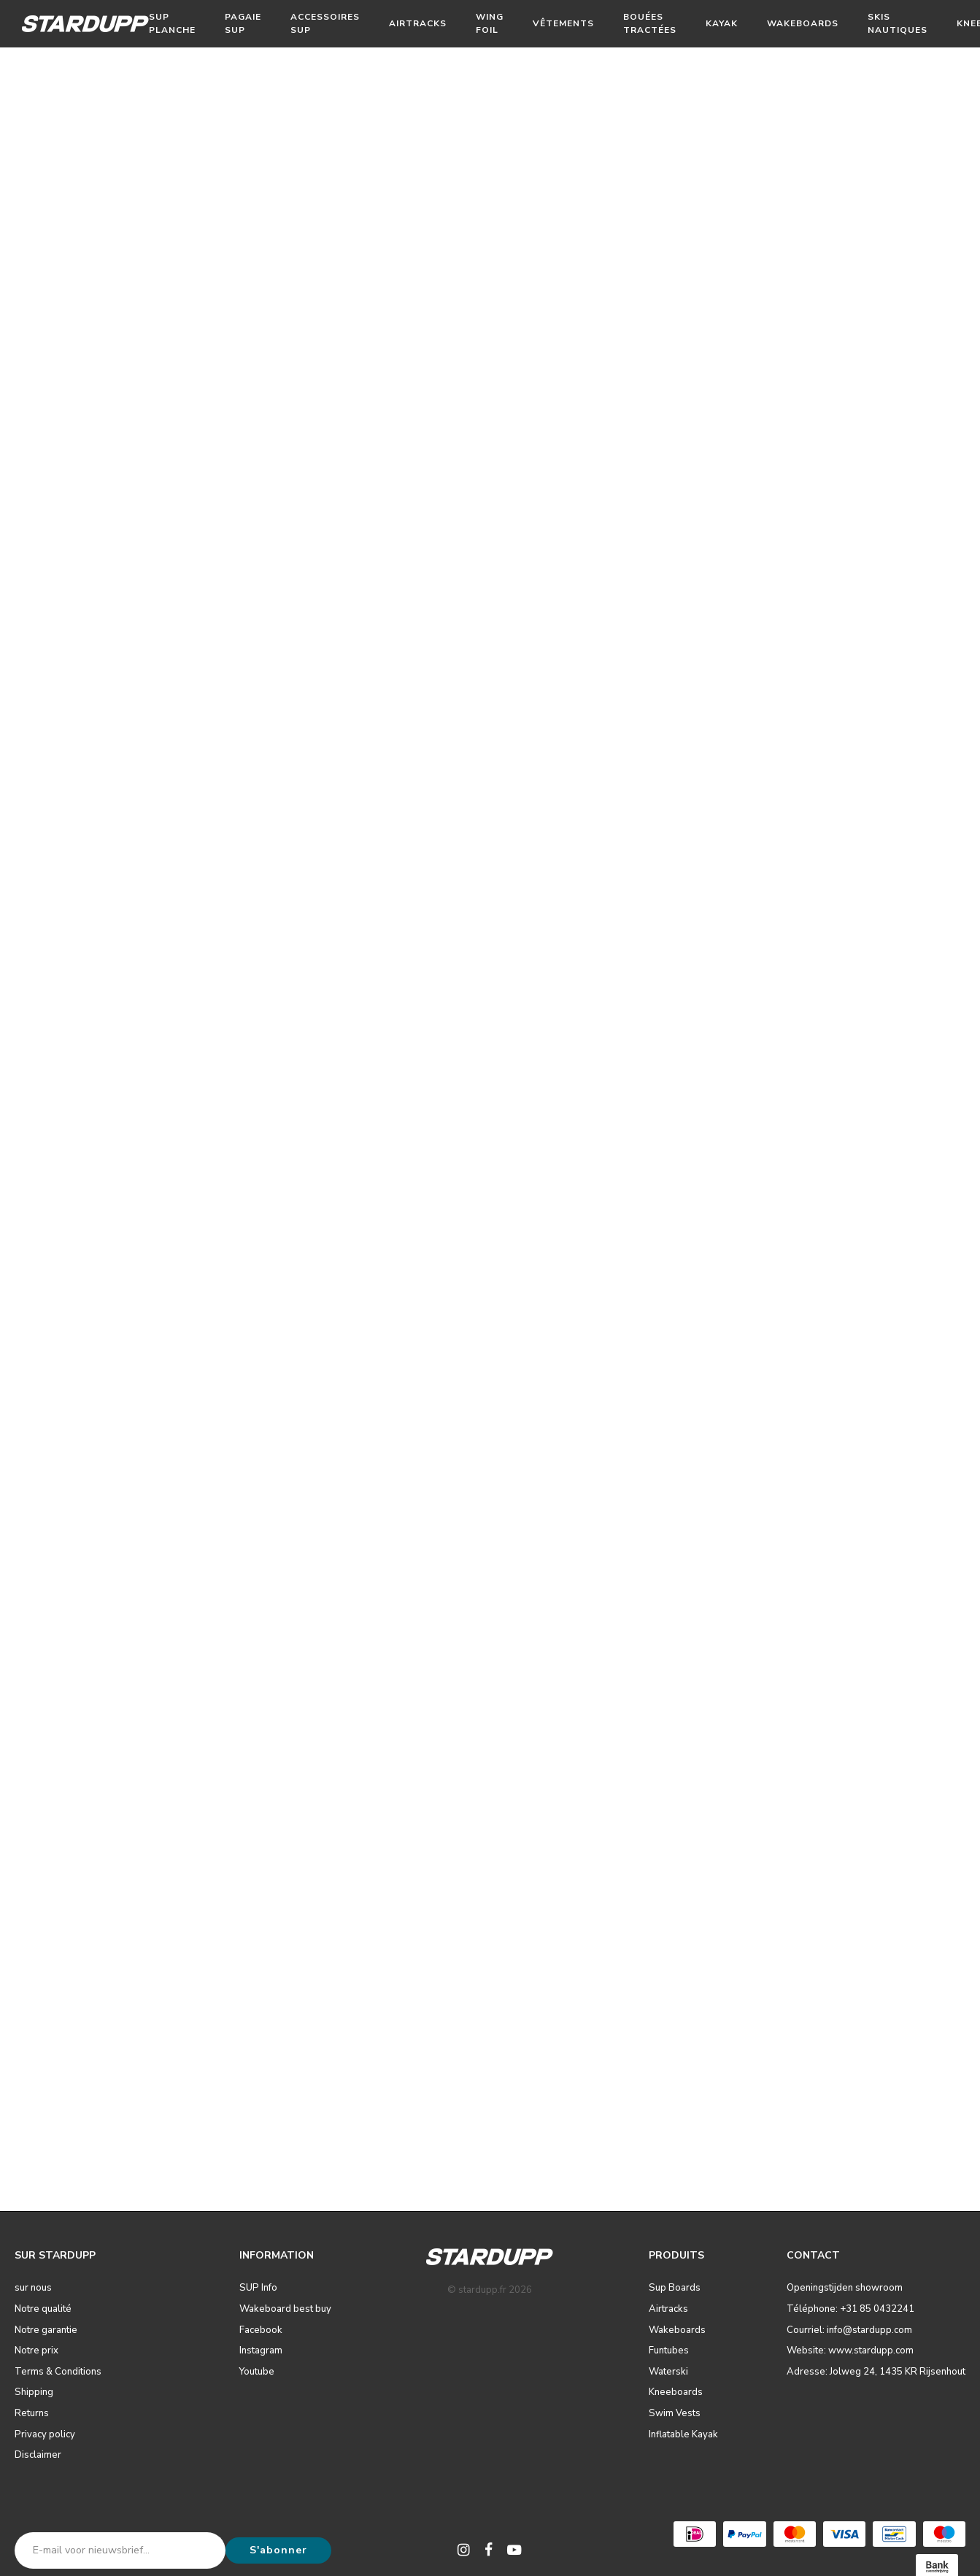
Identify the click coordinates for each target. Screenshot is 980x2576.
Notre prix (36, 2350)
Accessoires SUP (325, 23)
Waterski (668, 2371)
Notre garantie (46, 2330)
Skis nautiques (897, 23)
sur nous (33, 2287)
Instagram (260, 2350)
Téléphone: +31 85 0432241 (850, 2308)
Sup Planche (172, 23)
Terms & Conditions (58, 2371)
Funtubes (669, 2350)
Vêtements (563, 23)
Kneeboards (676, 2392)
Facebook (260, 2330)
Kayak (722, 23)
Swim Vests (675, 2413)
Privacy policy (45, 2434)
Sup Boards (675, 2287)
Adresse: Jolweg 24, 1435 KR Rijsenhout (876, 2371)
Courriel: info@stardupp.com (849, 2330)
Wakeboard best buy (285, 2308)
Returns (32, 2413)
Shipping (34, 2392)
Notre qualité (43, 2308)
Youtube (256, 2371)
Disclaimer (38, 2454)
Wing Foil (489, 23)
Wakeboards (802, 23)
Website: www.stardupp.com (850, 2350)
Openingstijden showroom (845, 2287)
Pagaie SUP (243, 23)
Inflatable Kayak (683, 2434)
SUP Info (258, 2287)
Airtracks (418, 23)
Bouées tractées (649, 23)
